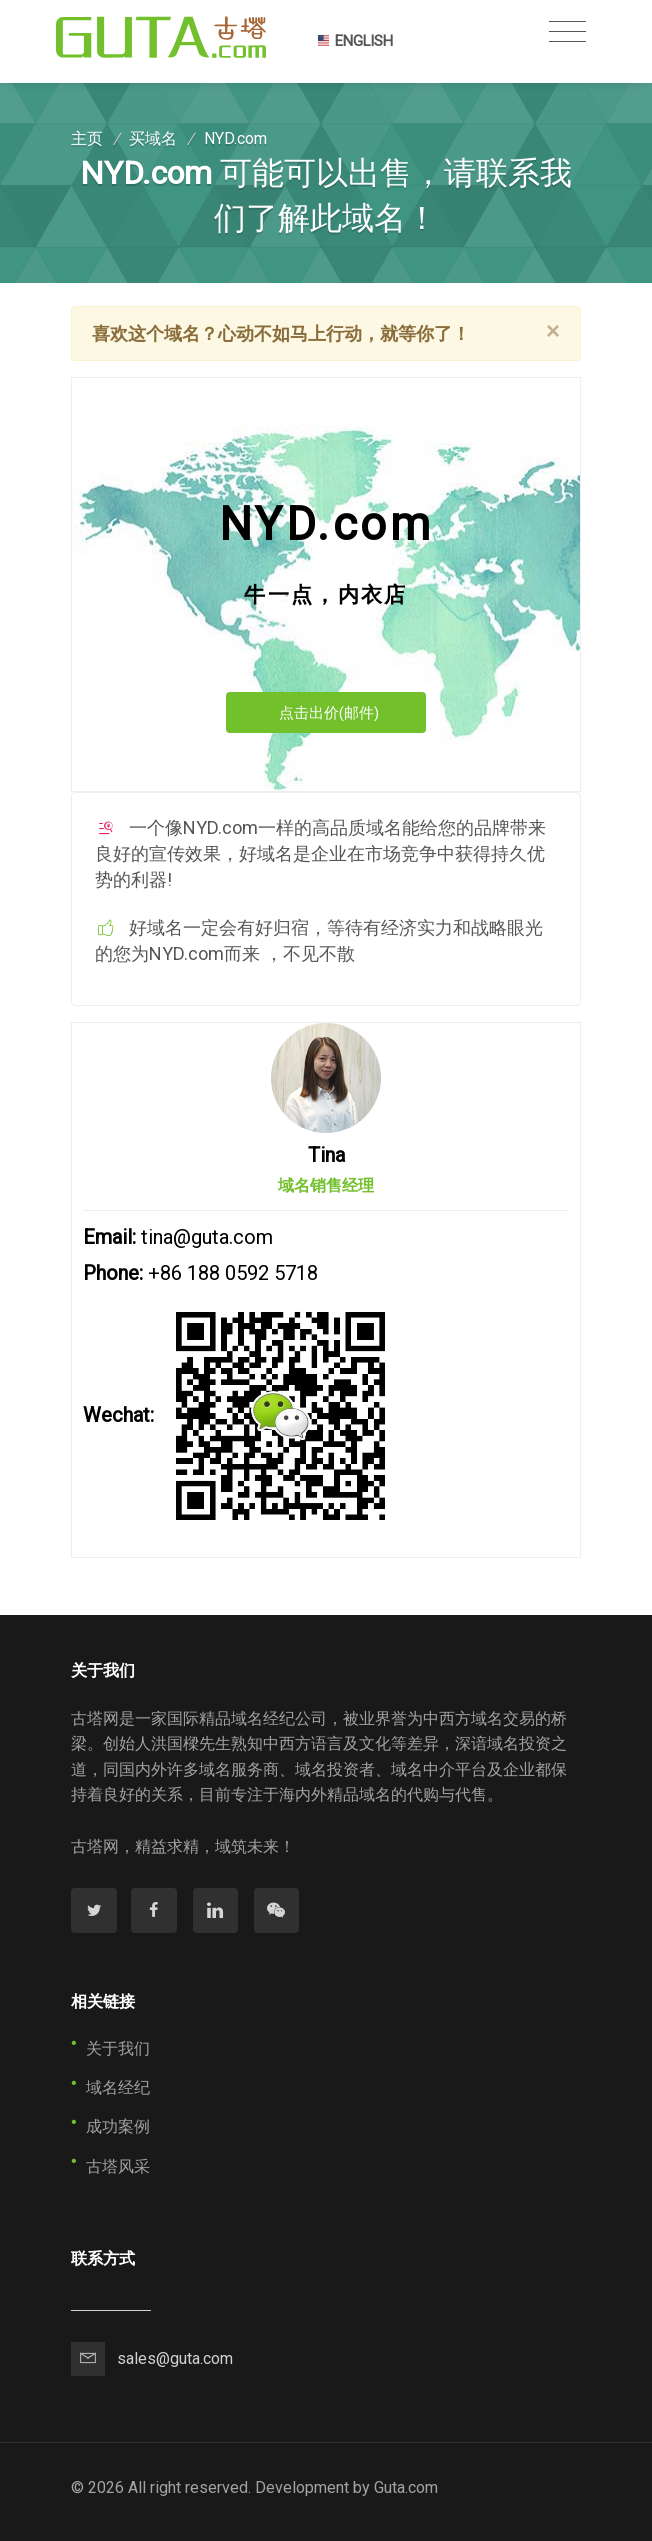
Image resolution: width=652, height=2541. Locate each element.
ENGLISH (354, 41)
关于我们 (118, 2048)
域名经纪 (118, 2087)
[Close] (553, 331)
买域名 (153, 138)
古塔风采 (118, 2166)
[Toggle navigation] (567, 32)
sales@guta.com (175, 2358)
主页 (87, 138)
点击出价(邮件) (329, 713)
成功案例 (118, 2126)
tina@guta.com (207, 1237)
